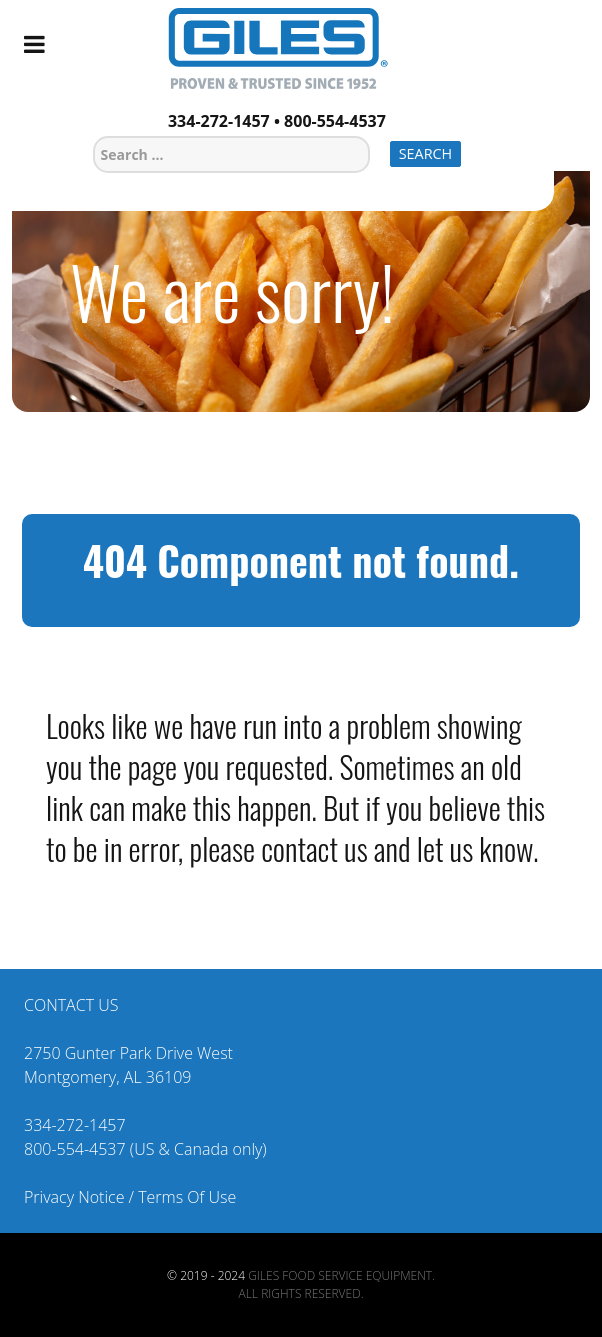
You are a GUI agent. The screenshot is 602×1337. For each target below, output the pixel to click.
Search (426, 153)
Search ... (93, 133)
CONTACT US (71, 1005)
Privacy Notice (74, 1197)
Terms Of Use (187, 1197)
